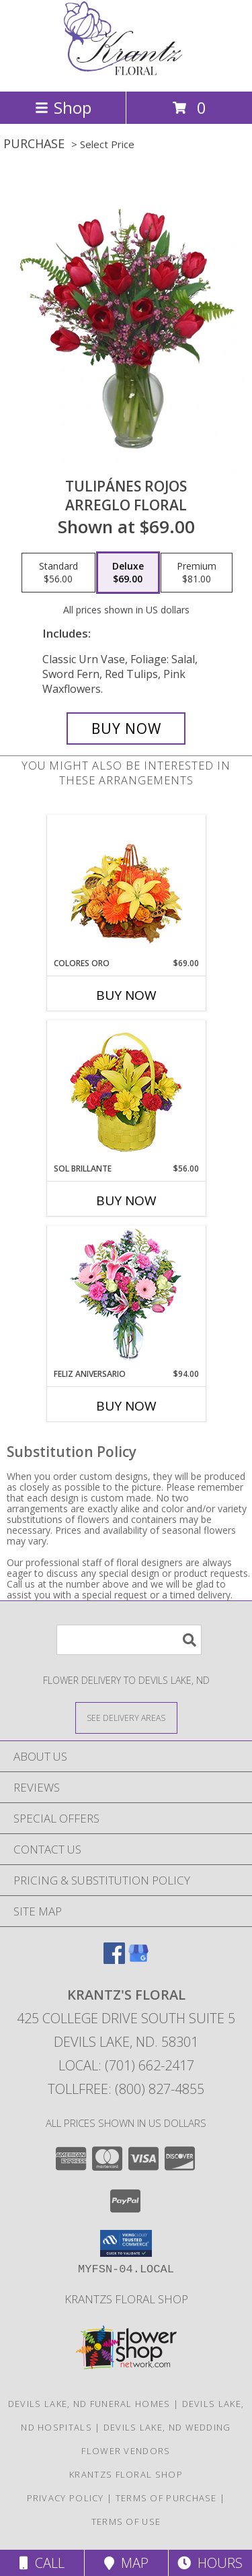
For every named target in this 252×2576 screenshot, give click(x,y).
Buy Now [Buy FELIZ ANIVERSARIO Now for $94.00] (126, 1406)
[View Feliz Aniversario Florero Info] (126, 1297)
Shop (63, 107)
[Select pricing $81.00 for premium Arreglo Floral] (196, 572)
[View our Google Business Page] (138, 1959)
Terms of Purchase (166, 2498)
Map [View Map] (126, 2563)
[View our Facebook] (114, 1959)
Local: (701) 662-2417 (126, 2065)
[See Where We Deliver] (126, 1717)
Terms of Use (126, 2521)
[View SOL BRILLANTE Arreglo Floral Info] (126, 1091)
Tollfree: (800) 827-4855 (126, 2089)
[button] (126, 2243)
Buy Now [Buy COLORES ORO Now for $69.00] (126, 995)
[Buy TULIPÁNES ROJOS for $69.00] (126, 728)
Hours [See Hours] (210, 2563)
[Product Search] (129, 1640)
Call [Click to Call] (42, 2563)
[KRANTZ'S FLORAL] (126, 71)
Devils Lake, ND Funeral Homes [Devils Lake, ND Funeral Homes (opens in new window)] (89, 2404)
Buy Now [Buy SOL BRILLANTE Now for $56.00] (126, 1200)
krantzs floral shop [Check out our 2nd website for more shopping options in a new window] (126, 2299)
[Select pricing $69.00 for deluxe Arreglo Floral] (128, 572)
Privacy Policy (65, 2498)
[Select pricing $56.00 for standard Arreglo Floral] (58, 572)
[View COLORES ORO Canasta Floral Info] (126, 886)
